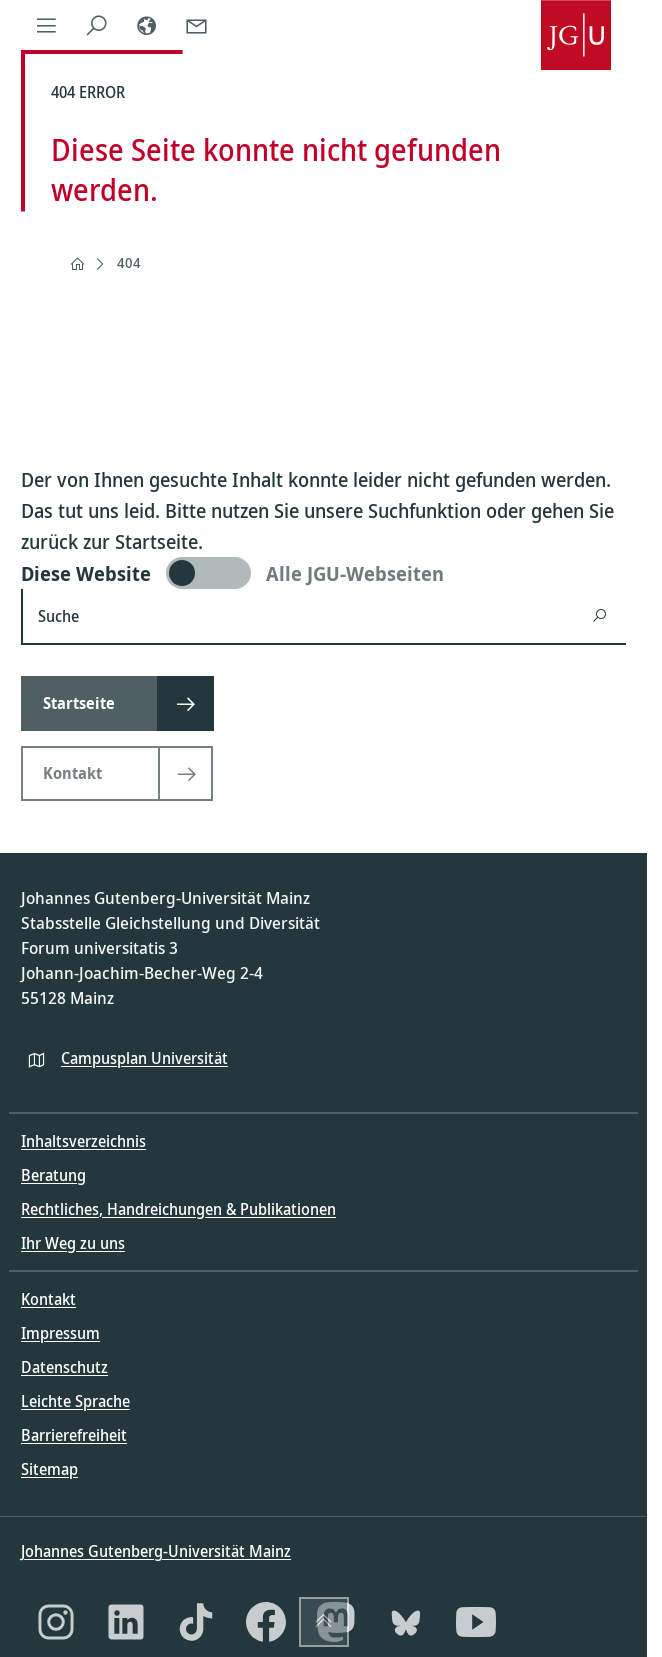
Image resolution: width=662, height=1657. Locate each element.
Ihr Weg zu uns (73, 1243)
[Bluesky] (406, 1622)
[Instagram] (56, 1622)
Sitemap (49, 1469)
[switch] (323, 573)
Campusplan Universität (144, 1058)
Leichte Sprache (75, 1401)
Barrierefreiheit (74, 1435)
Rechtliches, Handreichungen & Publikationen (178, 1209)
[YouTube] (476, 1622)
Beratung (53, 1175)
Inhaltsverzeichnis (83, 1141)
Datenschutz (64, 1367)
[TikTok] (196, 1622)
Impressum (60, 1333)
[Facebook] (266, 1622)
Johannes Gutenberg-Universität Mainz (156, 1551)
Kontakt (48, 1299)
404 (129, 262)
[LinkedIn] (126, 1622)
